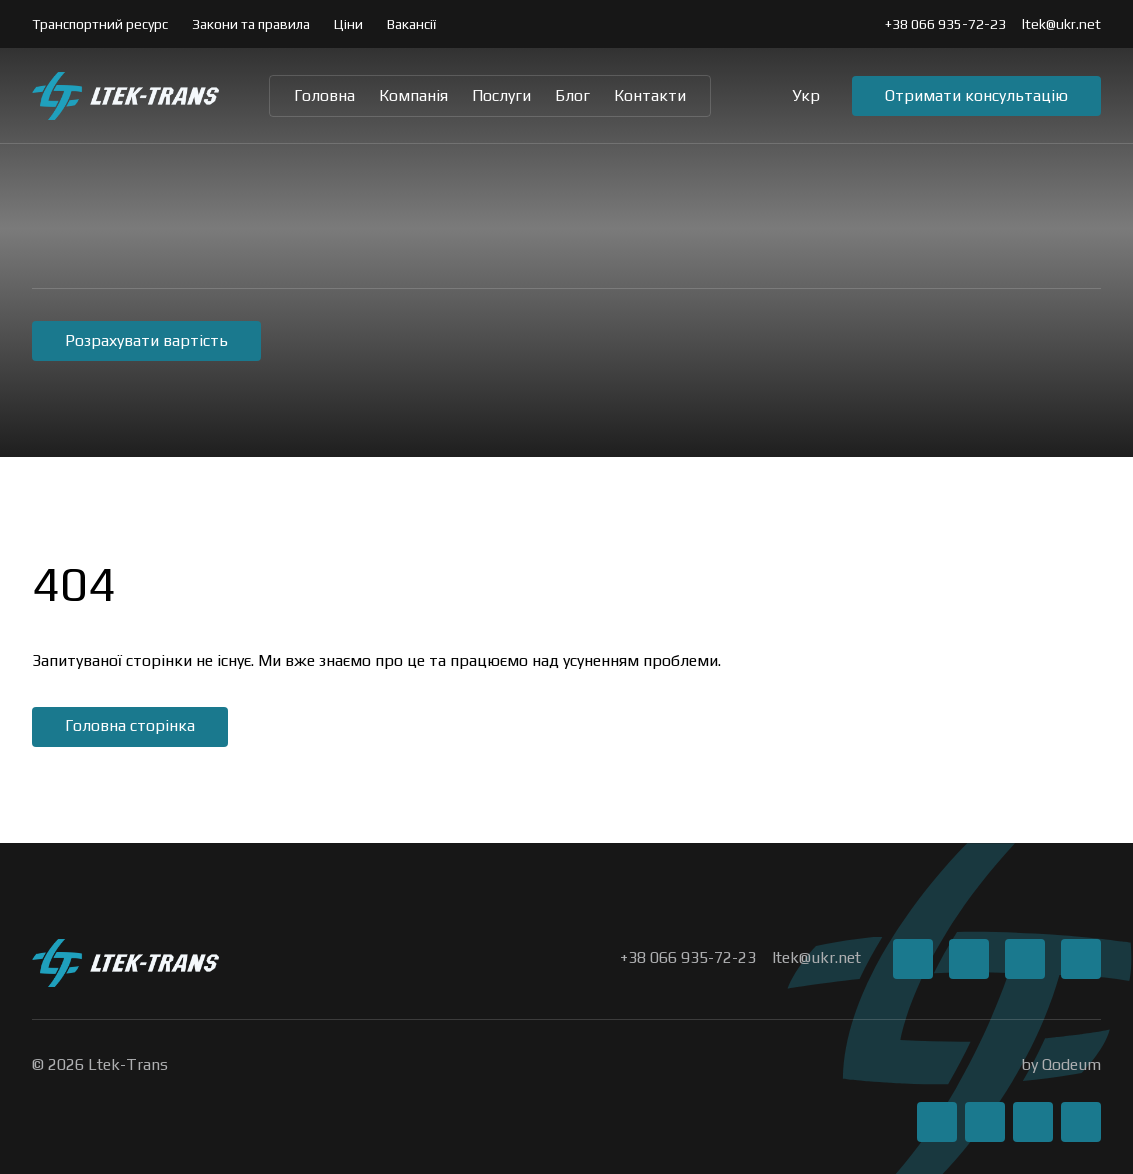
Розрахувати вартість (146, 340)
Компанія (413, 95)
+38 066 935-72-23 (945, 24)
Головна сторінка (130, 725)
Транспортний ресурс (100, 24)
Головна (324, 95)
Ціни (348, 24)
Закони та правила (251, 24)
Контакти (650, 95)
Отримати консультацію (976, 95)
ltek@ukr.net (1061, 24)
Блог (572, 95)
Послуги (501, 95)
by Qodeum (1061, 1064)
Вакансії (411, 24)
